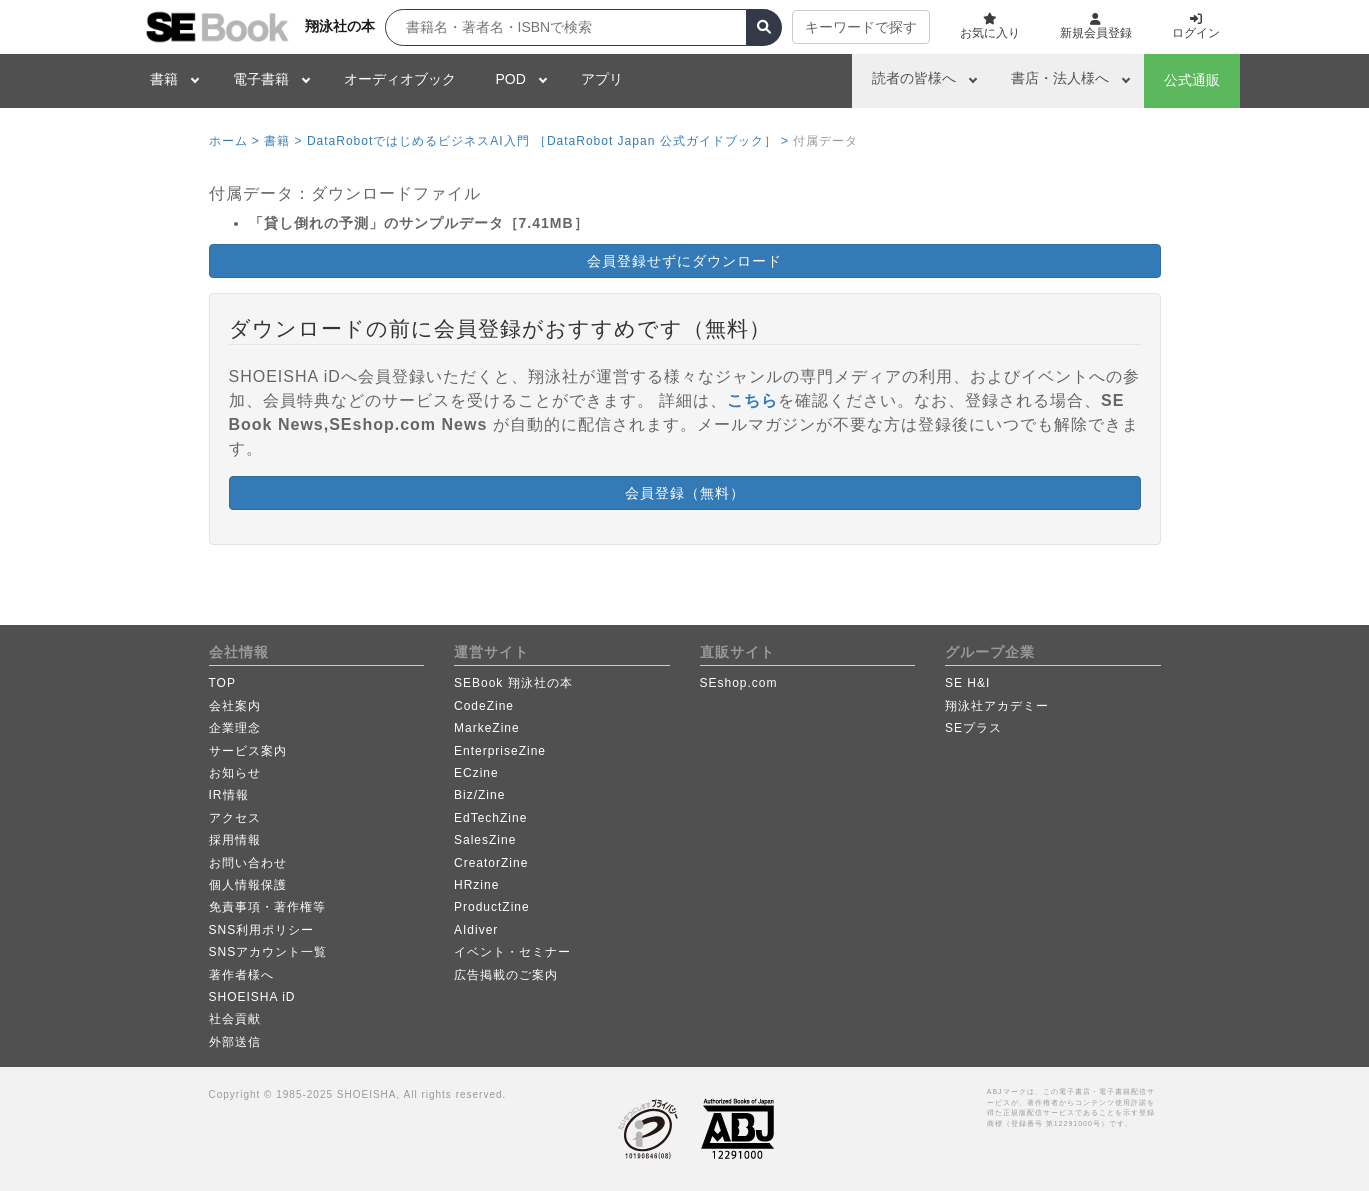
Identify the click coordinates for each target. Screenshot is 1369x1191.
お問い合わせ (248, 863)
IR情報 (229, 795)
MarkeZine (487, 728)
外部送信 (235, 1042)
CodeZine (484, 706)
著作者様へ (241, 975)
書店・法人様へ (1060, 78)
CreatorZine (491, 863)
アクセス (235, 818)
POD (511, 79)
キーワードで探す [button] (861, 27)
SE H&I (967, 683)
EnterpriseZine (500, 751)
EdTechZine (490, 818)
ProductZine (492, 907)
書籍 (164, 79)
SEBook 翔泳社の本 (513, 683)
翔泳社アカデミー (997, 706)
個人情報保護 (248, 885)
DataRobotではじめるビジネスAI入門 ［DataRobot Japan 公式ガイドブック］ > (548, 141)
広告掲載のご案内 (506, 975)
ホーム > (234, 141)
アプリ (602, 79)
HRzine (476, 885)
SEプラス (973, 728)
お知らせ (235, 773)
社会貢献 (235, 1019)
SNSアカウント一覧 (268, 952)
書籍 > (283, 141)
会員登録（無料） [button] (685, 493)
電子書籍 (261, 79)
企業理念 (235, 728)
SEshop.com (739, 683)
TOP (222, 683)
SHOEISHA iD (252, 997)
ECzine (476, 773)
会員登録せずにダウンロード (684, 261)
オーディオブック (400, 79)
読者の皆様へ (914, 78)
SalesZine (485, 840)
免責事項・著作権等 (267, 907)
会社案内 (235, 706)
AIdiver (476, 930)
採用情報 (235, 840)
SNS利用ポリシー (262, 930)
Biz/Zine (479, 795)
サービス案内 (248, 751)
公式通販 (1192, 80)
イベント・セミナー (512, 952)
